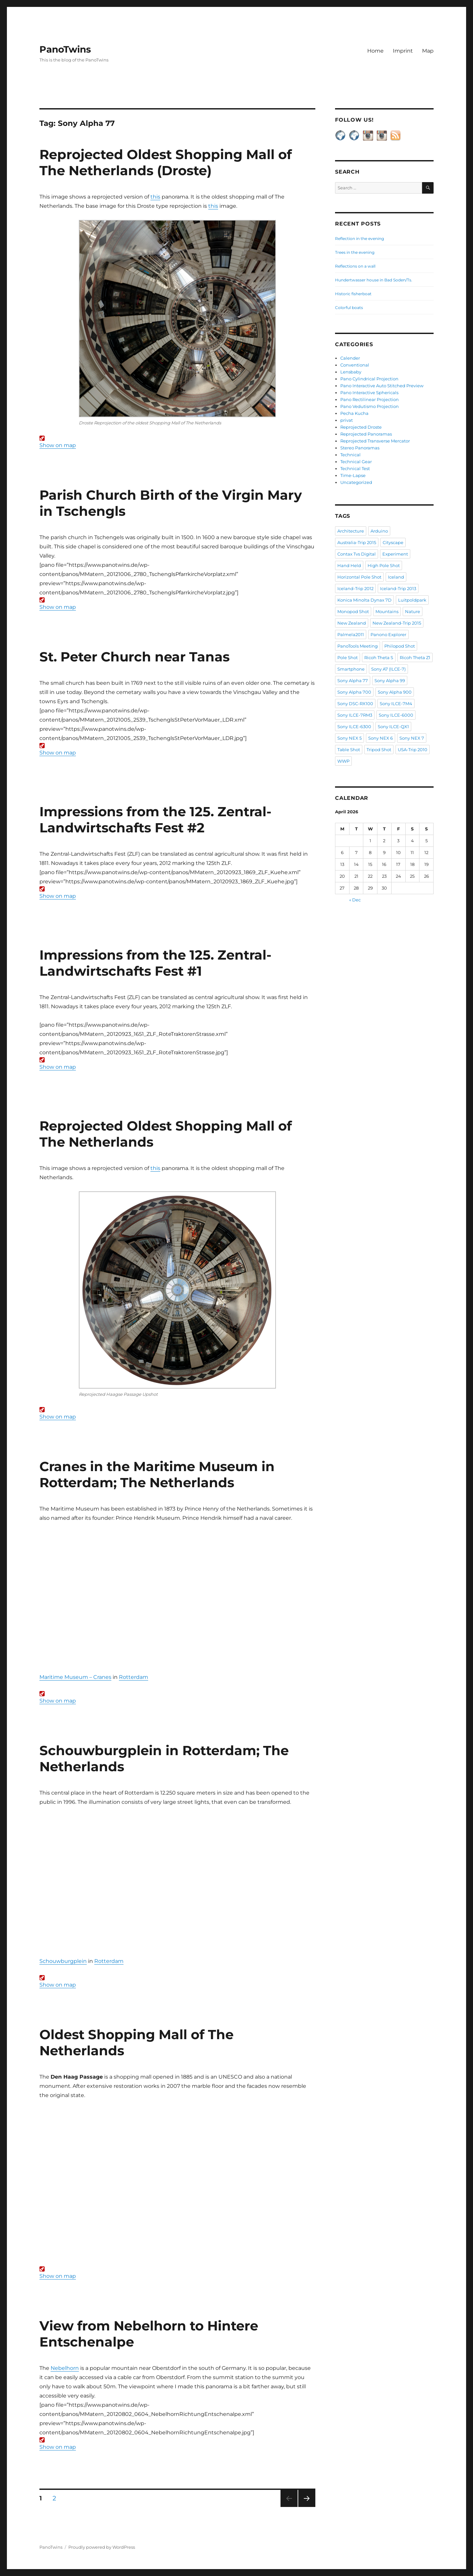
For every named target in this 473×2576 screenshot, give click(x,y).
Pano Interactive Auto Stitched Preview (381, 385)
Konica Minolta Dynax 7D (364, 600)
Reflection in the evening (359, 238)
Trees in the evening (354, 252)
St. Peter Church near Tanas (134, 657)
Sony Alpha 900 (395, 692)
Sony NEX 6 (380, 738)
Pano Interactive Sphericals (369, 392)
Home (375, 51)
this (155, 197)
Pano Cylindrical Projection (369, 378)
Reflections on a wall (355, 266)
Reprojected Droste (361, 427)
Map (428, 51)
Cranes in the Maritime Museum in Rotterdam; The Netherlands (157, 1474)
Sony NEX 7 (411, 738)
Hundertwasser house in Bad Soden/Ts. (373, 279)
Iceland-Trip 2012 (355, 588)
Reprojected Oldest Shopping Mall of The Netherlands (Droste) (165, 162)
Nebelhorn (65, 2368)
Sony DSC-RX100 (355, 703)
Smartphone (351, 669)
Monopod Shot (353, 611)
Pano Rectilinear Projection (369, 399)
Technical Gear (356, 461)
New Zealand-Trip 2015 (396, 623)
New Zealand (351, 623)
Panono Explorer (388, 634)
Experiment (395, 554)
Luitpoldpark (412, 600)
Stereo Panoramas (359, 447)
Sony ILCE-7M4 (396, 703)
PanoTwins (65, 49)
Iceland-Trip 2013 (398, 588)
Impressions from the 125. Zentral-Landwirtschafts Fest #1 (155, 963)
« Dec (355, 899)
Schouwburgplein (63, 1961)
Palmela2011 (350, 634)
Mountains (386, 611)
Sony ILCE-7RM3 (354, 715)
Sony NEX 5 (349, 738)
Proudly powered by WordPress (101, 2547)
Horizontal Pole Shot (359, 577)
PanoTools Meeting (357, 646)
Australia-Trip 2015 (356, 542)
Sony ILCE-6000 (396, 715)
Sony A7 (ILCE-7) (388, 669)
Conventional (354, 365)
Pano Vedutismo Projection (369, 406)
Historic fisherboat (353, 293)
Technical (350, 454)
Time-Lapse (353, 475)
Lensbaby (350, 371)
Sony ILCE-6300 (354, 726)
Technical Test (355, 468)
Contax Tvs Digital (356, 554)
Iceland (396, 577)
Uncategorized (356, 482)
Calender (350, 358)
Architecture (350, 531)
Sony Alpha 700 (354, 692)
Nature (412, 611)
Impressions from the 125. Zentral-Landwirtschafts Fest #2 (155, 819)
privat (346, 420)
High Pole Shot (384, 565)
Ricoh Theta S (378, 657)
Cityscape (393, 542)
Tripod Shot (379, 749)
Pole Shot (347, 657)
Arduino (379, 531)
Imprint (403, 51)
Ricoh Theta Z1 (415, 657)
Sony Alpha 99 (389, 680)
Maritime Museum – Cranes (75, 1677)
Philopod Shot (399, 646)
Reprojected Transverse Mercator (375, 440)
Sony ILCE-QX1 (393, 726)
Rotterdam (133, 1677)
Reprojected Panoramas (366, 434)
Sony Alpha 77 (352, 680)
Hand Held (349, 565)
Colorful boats (349, 307)
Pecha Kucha (354, 413)
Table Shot (348, 749)
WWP (343, 761)
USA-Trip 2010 (412, 749)
